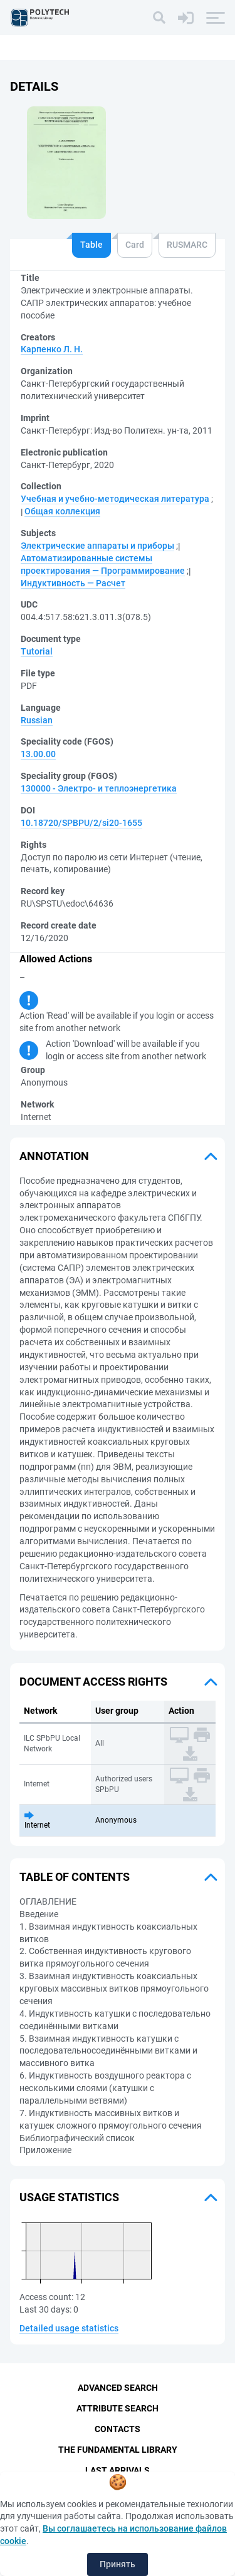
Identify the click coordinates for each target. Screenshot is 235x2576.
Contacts (117, 2429)
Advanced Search (118, 2388)
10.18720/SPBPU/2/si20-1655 (81, 823)
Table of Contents (74, 1876)
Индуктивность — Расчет (73, 583)
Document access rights (93, 1681)
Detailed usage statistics (68, 2328)
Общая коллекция (62, 511)
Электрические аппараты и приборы (97, 546)
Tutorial (37, 651)
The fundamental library (117, 2450)
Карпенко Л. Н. (52, 349)
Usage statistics (69, 2197)
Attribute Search (117, 2408)
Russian (37, 720)
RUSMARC (187, 245)
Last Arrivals (117, 2470)
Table (91, 245)
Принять (117, 2564)
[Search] (159, 17)
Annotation (54, 1156)
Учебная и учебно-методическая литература (115, 499)
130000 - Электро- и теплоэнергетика (99, 788)
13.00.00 (38, 754)
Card (134, 245)
